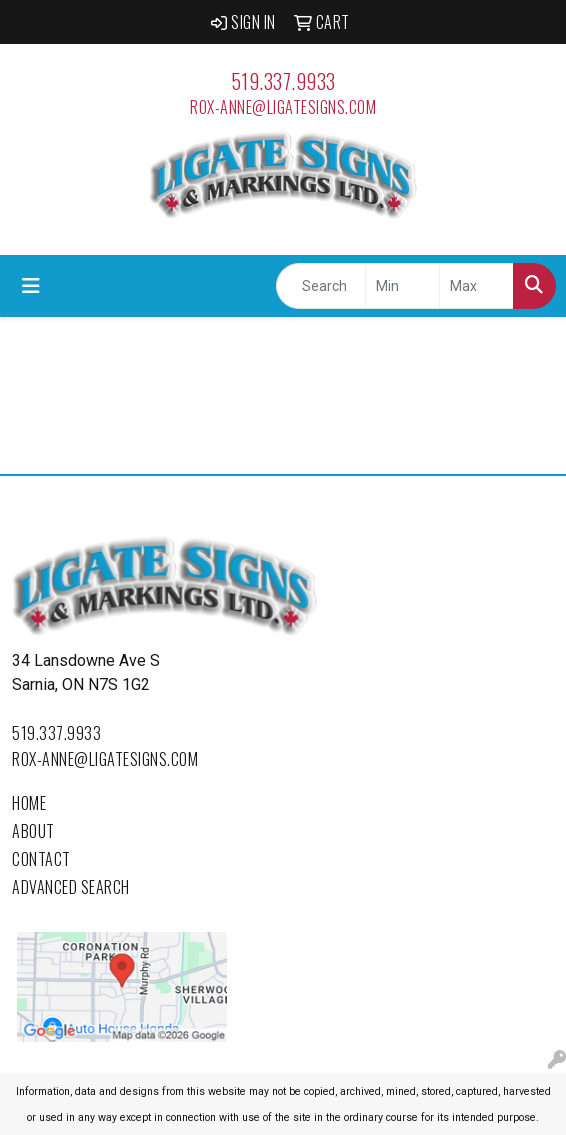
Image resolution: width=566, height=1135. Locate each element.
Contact (41, 859)
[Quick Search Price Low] (402, 286)
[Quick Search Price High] (476, 286)
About (33, 831)
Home (29, 803)
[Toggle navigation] (31, 286)
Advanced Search (71, 887)
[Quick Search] (321, 286)
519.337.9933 (283, 81)
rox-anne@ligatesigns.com (283, 107)
